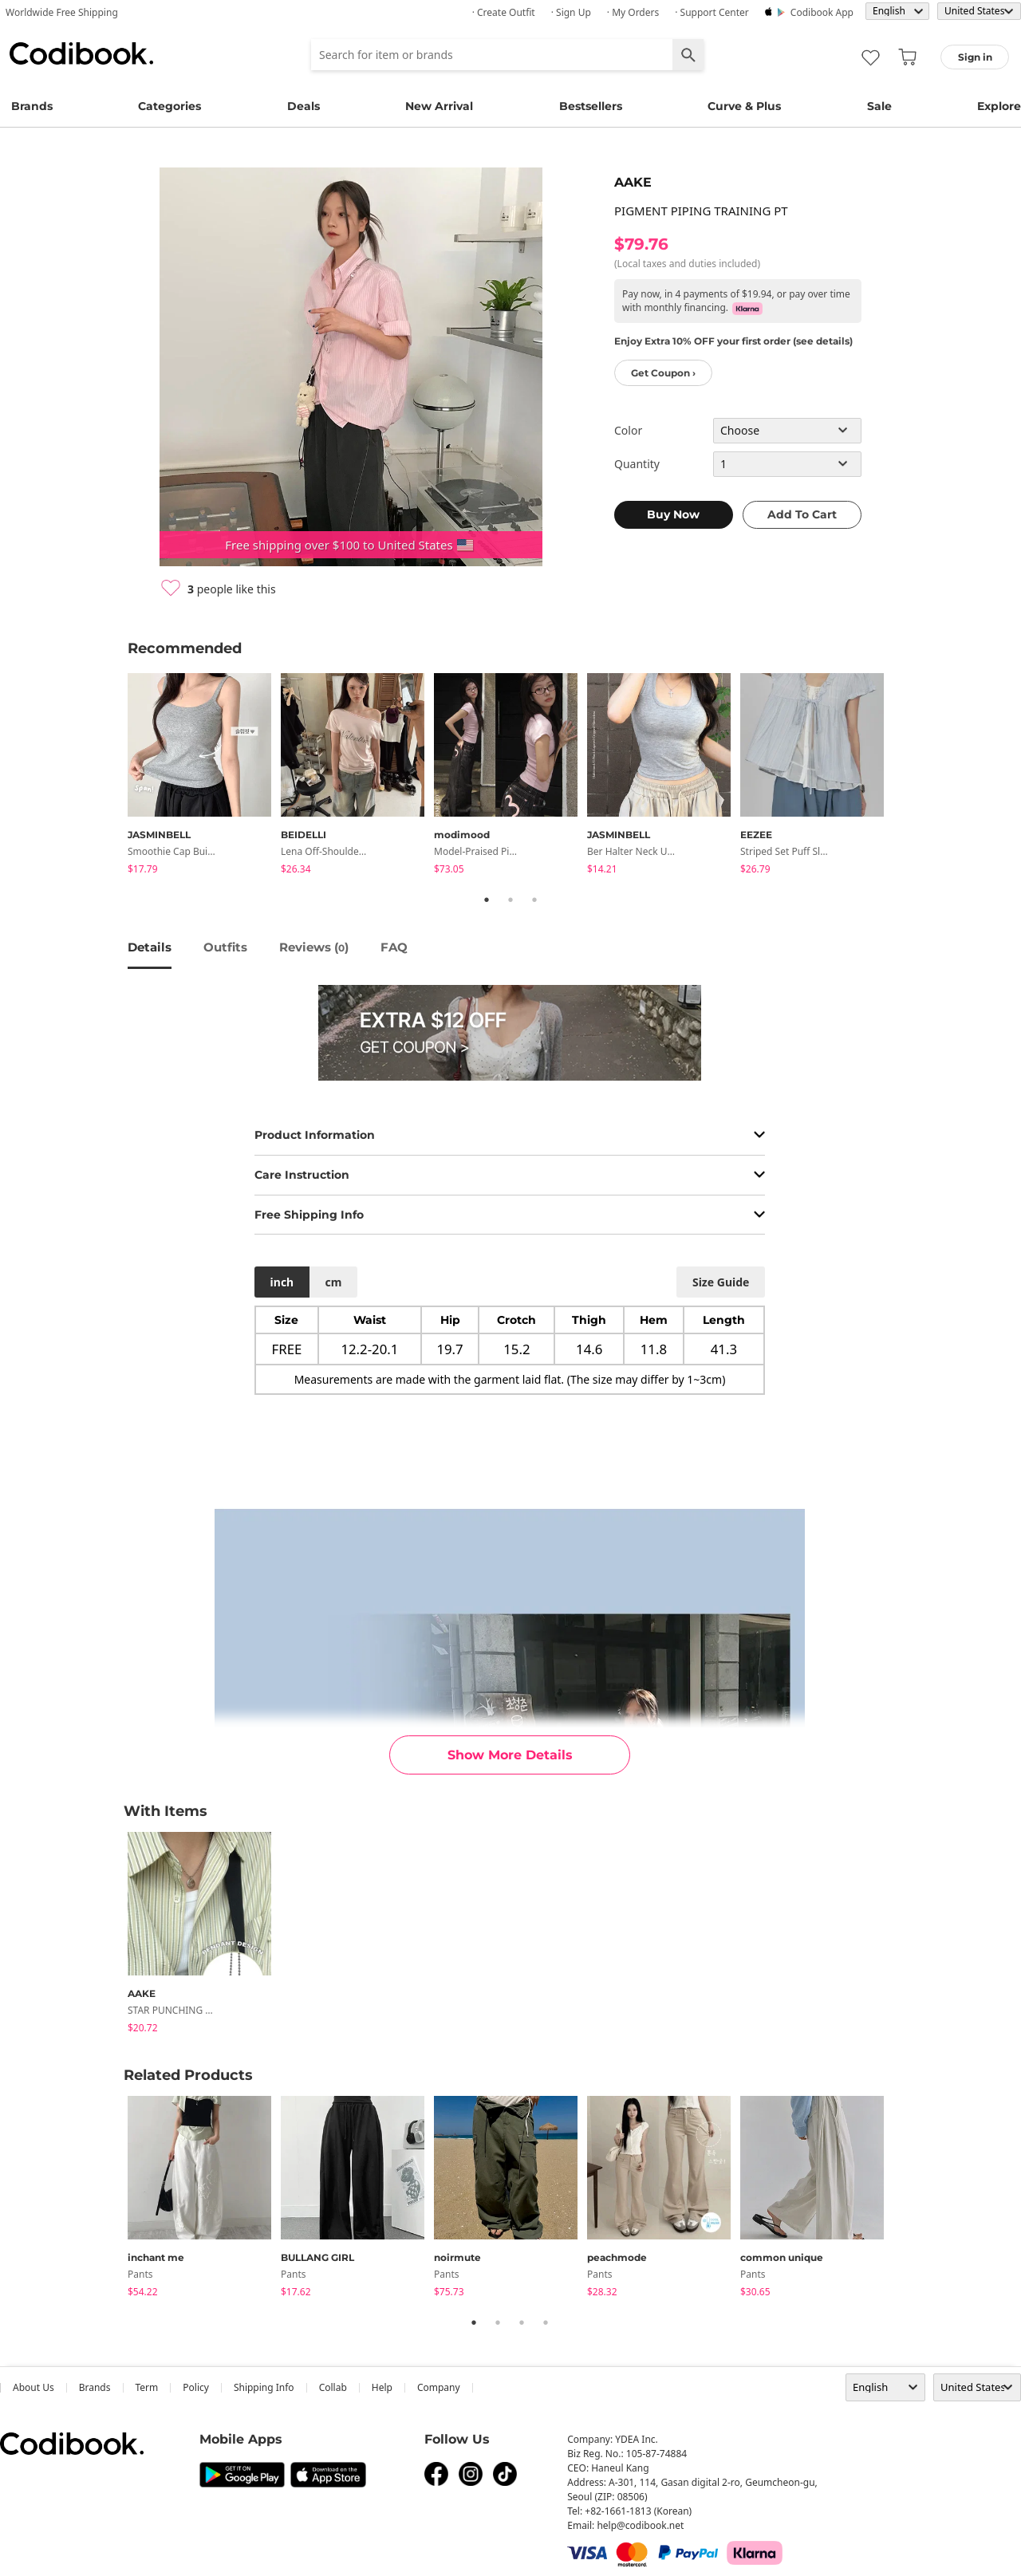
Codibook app (821, 12)
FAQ (394, 947)
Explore (999, 106)
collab (333, 2387)
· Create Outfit (503, 12)
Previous (116, 777)
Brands (32, 106)
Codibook (81, 53)
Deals (303, 106)
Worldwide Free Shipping (62, 12)
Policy (196, 2387)
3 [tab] (534, 900)
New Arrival (439, 106)
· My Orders (633, 12)
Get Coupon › (663, 373)
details (149, 947)
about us (33, 2387)
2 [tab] (510, 900)
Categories (169, 106)
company (438, 2387)
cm (333, 1282)
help (382, 2387)
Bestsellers (590, 106)
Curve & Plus (744, 106)
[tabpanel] (204, 776)
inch (282, 1282)
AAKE (633, 182)
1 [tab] (487, 900)
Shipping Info (264, 2387)
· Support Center (712, 12)
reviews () (314, 947)
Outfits (225, 947)
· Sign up (571, 12)
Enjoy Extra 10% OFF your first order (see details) (733, 341)
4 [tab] (546, 2322)
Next (905, 777)
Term (147, 2387)
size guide (720, 1282)
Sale (879, 106)
